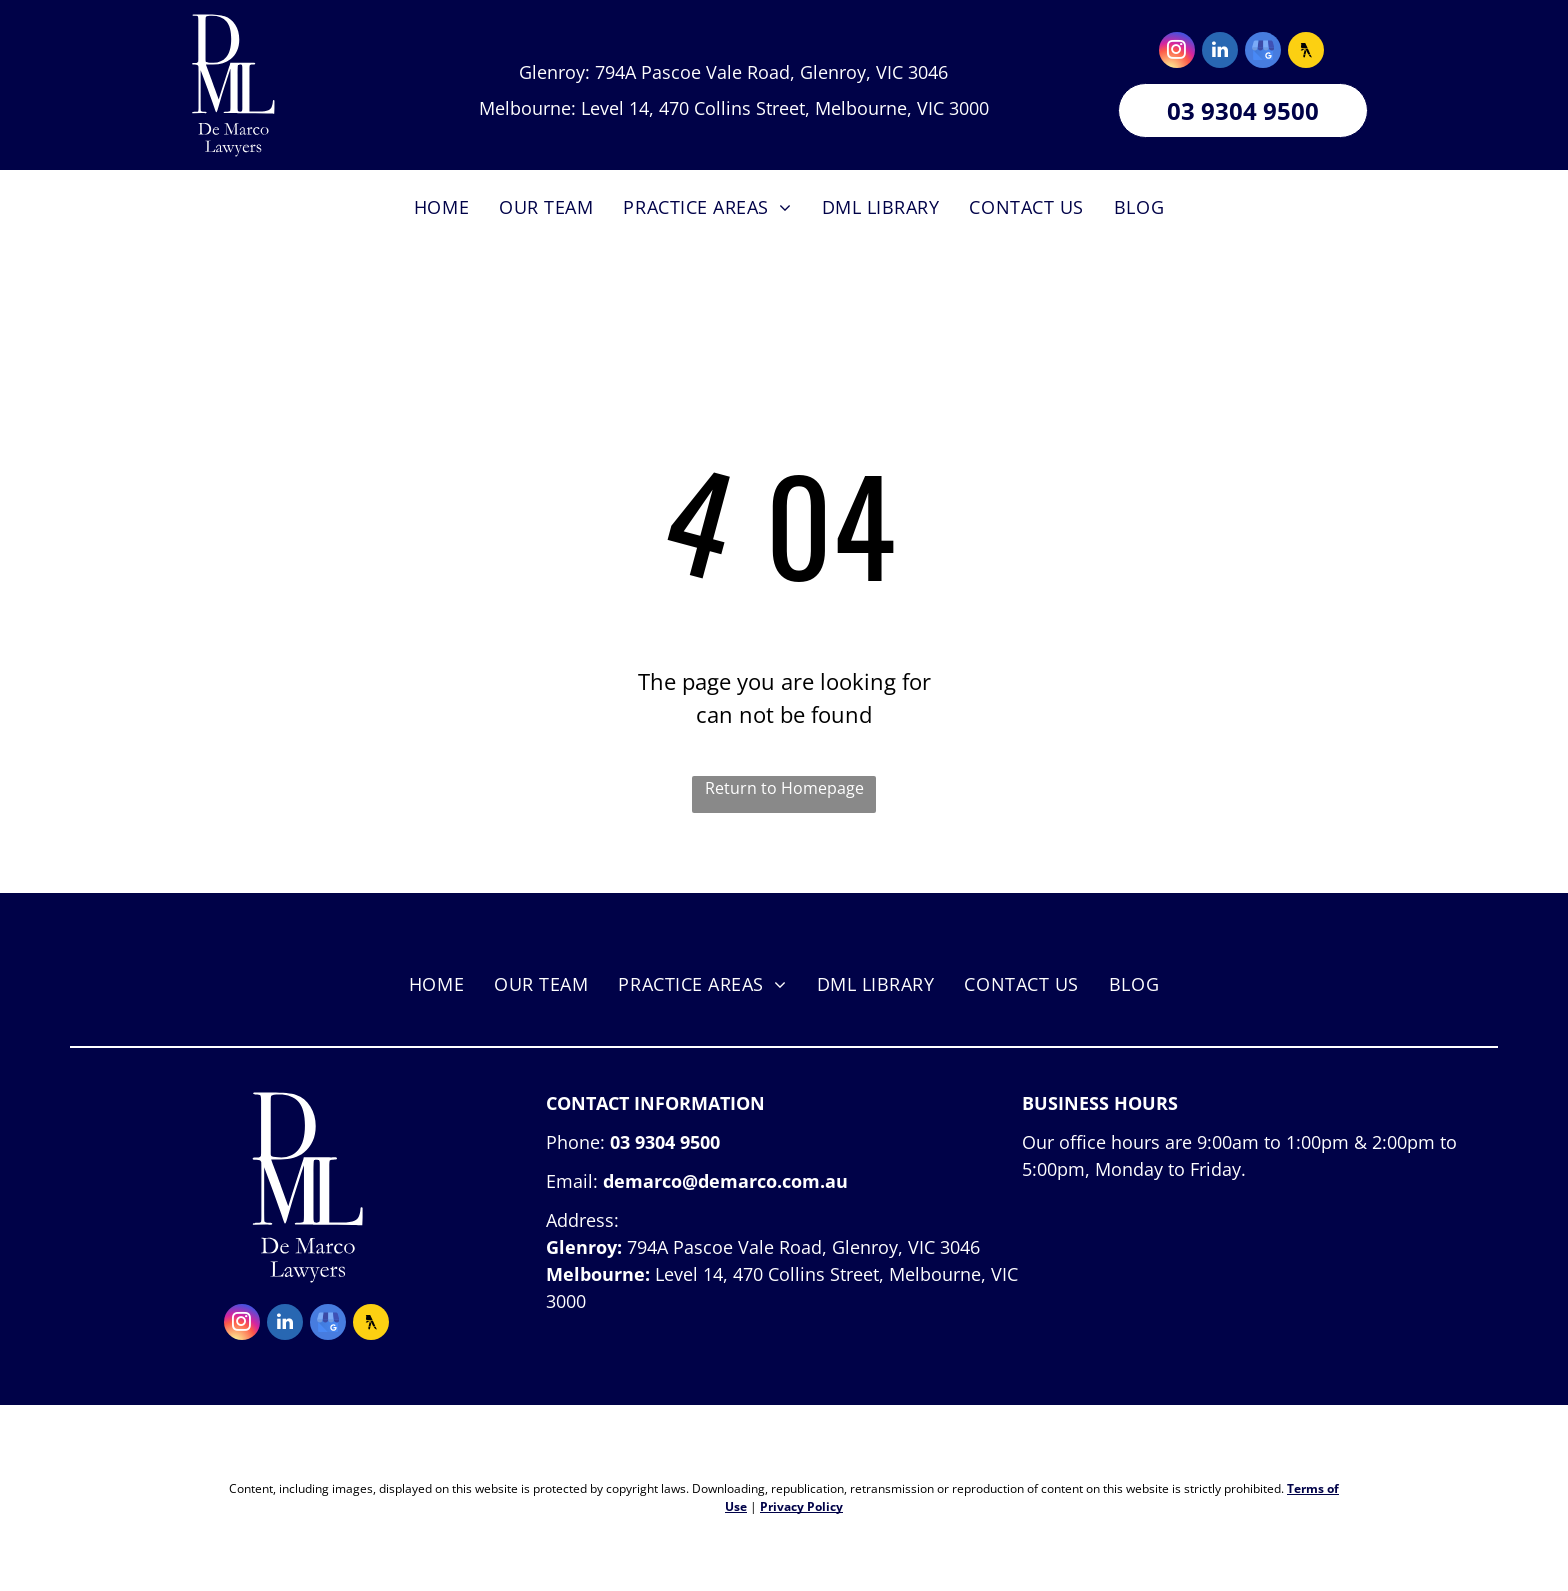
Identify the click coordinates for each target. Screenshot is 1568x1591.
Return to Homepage (784, 788)
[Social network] (1306, 52)
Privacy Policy (801, 1506)
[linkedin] (1220, 52)
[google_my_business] (1263, 52)
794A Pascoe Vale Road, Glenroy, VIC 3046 (771, 72)
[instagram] (1177, 52)
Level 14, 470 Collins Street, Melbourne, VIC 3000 (785, 108)
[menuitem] (441, 207)
